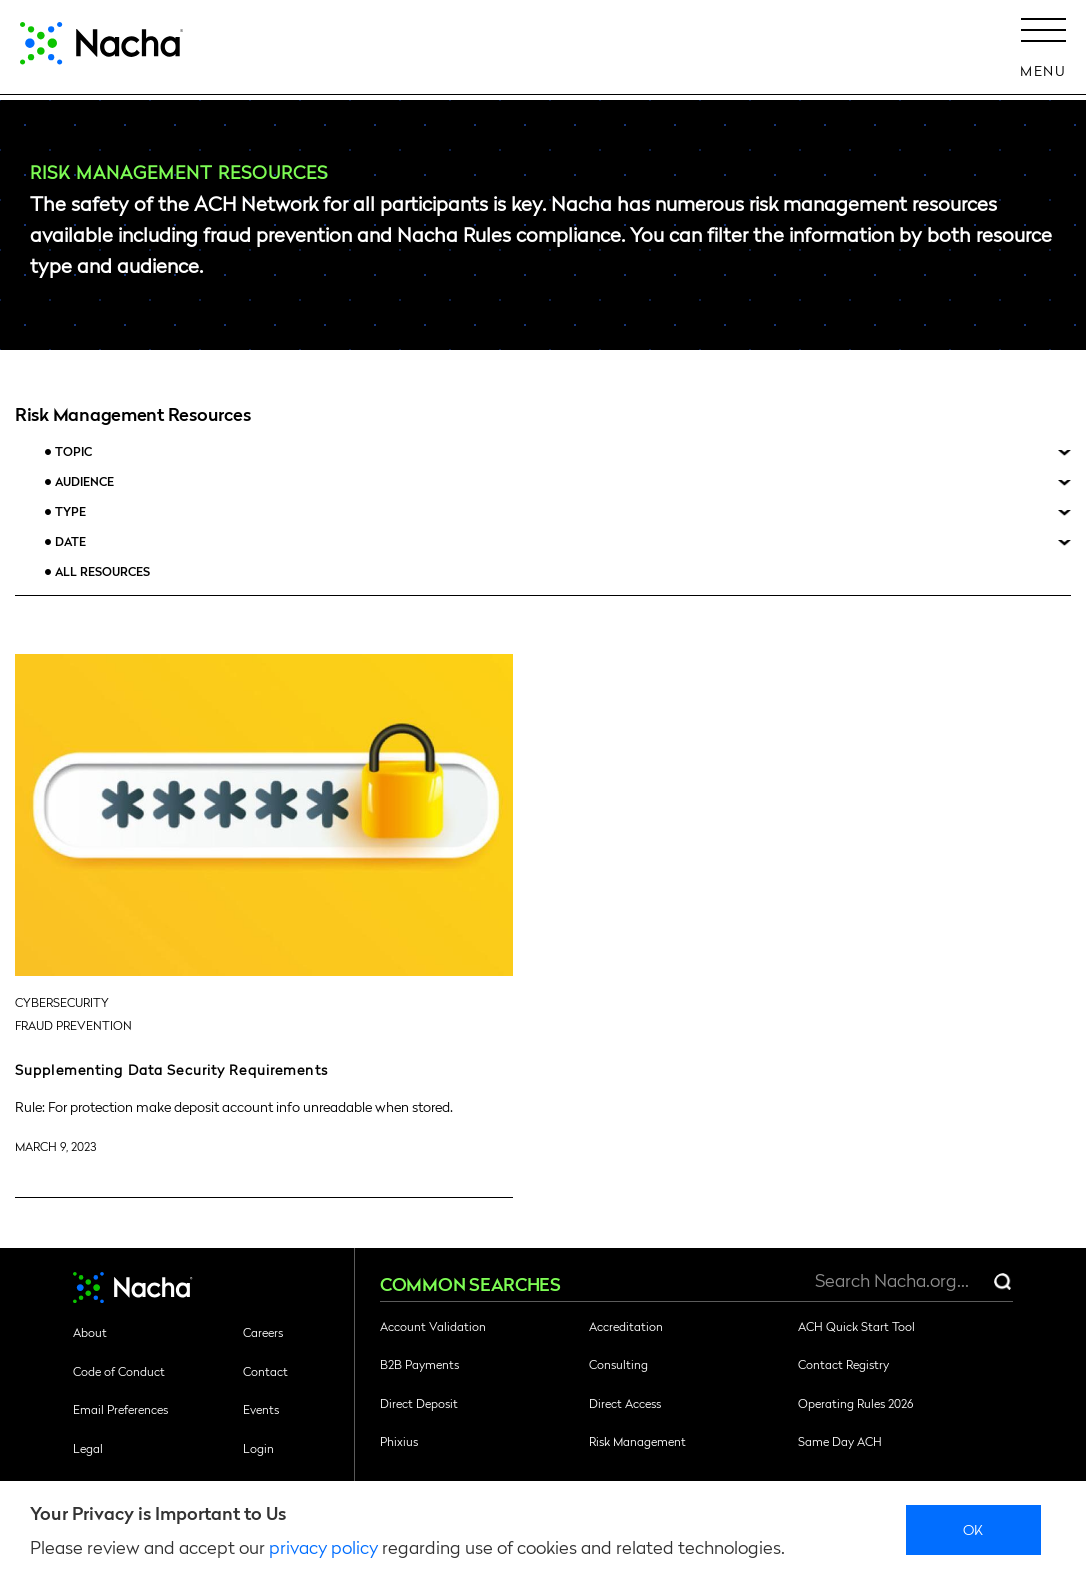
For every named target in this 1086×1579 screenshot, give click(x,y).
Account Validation (433, 1326)
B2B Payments (419, 1364)
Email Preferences (120, 1409)
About (90, 1332)
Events (261, 1409)
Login (258, 1448)
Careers (263, 1332)
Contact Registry (843, 1364)
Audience (84, 481)
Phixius (399, 1441)
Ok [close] (973, 1529)
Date (70, 541)
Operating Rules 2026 (855, 1403)
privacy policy (323, 1546)
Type (70, 511)
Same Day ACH (840, 1441)
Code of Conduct (119, 1371)
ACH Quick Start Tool (856, 1326)
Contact (265, 1371)
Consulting (618, 1364)
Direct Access (625, 1403)
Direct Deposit (419, 1403)
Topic (73, 451)
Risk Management (637, 1441)
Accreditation (626, 1326)
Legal (88, 1448)
